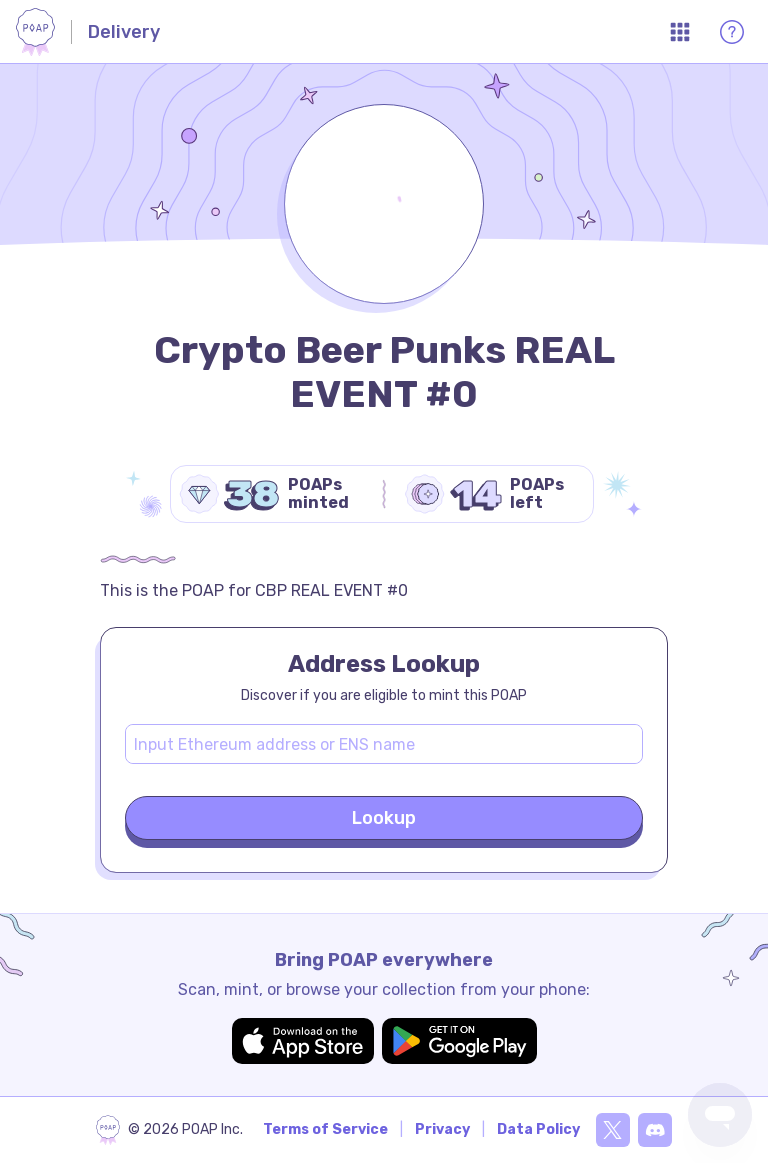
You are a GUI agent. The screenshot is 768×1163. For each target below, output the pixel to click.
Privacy (442, 1129)
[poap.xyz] (169, 1130)
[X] (613, 1130)
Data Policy (538, 1129)
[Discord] (655, 1130)
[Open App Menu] (680, 32)
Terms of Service (325, 1129)
